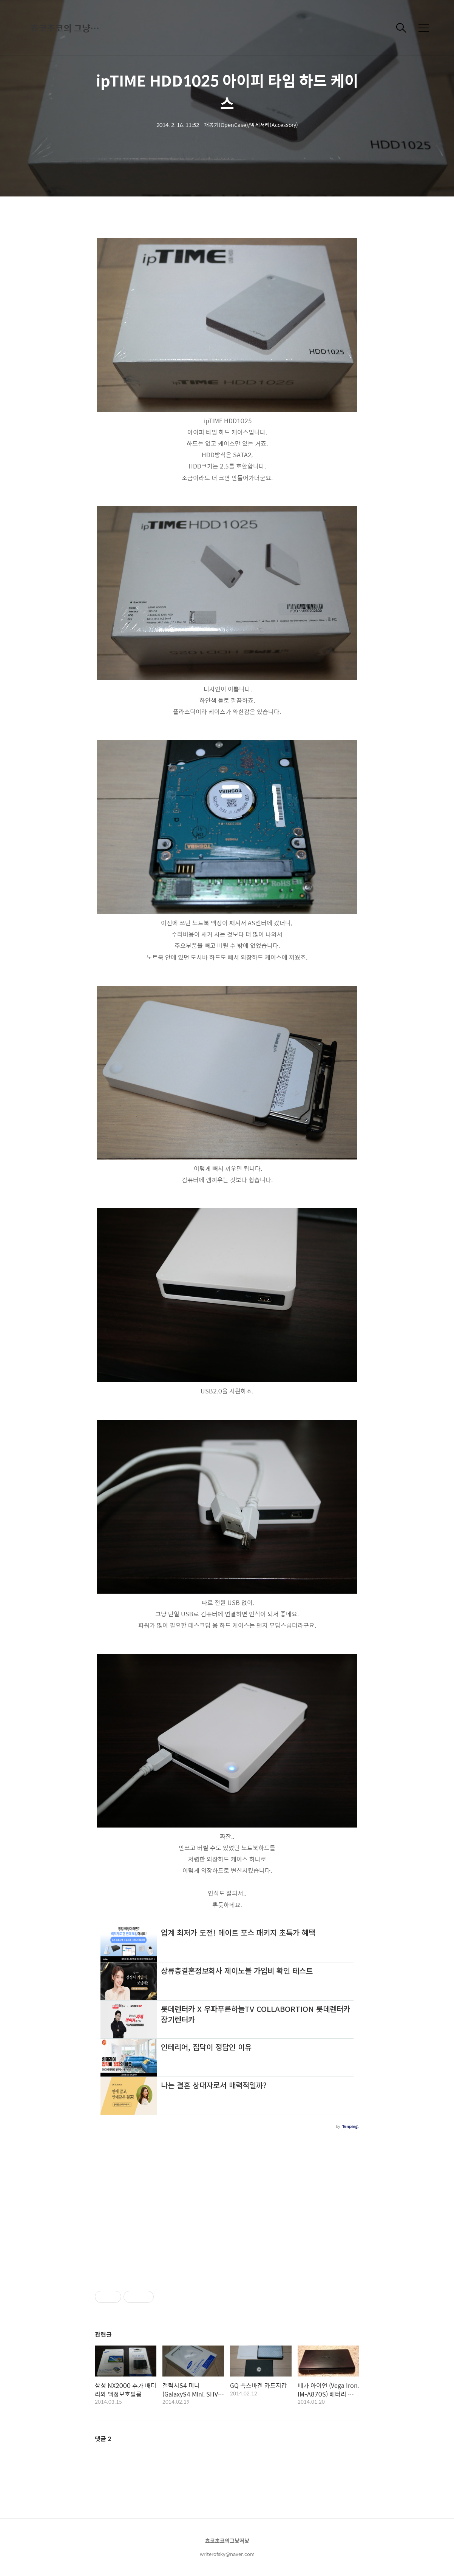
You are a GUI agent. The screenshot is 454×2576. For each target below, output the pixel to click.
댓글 (103, 2438)
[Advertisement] (227, 2206)
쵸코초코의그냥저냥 (227, 2540)
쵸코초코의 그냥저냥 (68, 28)
